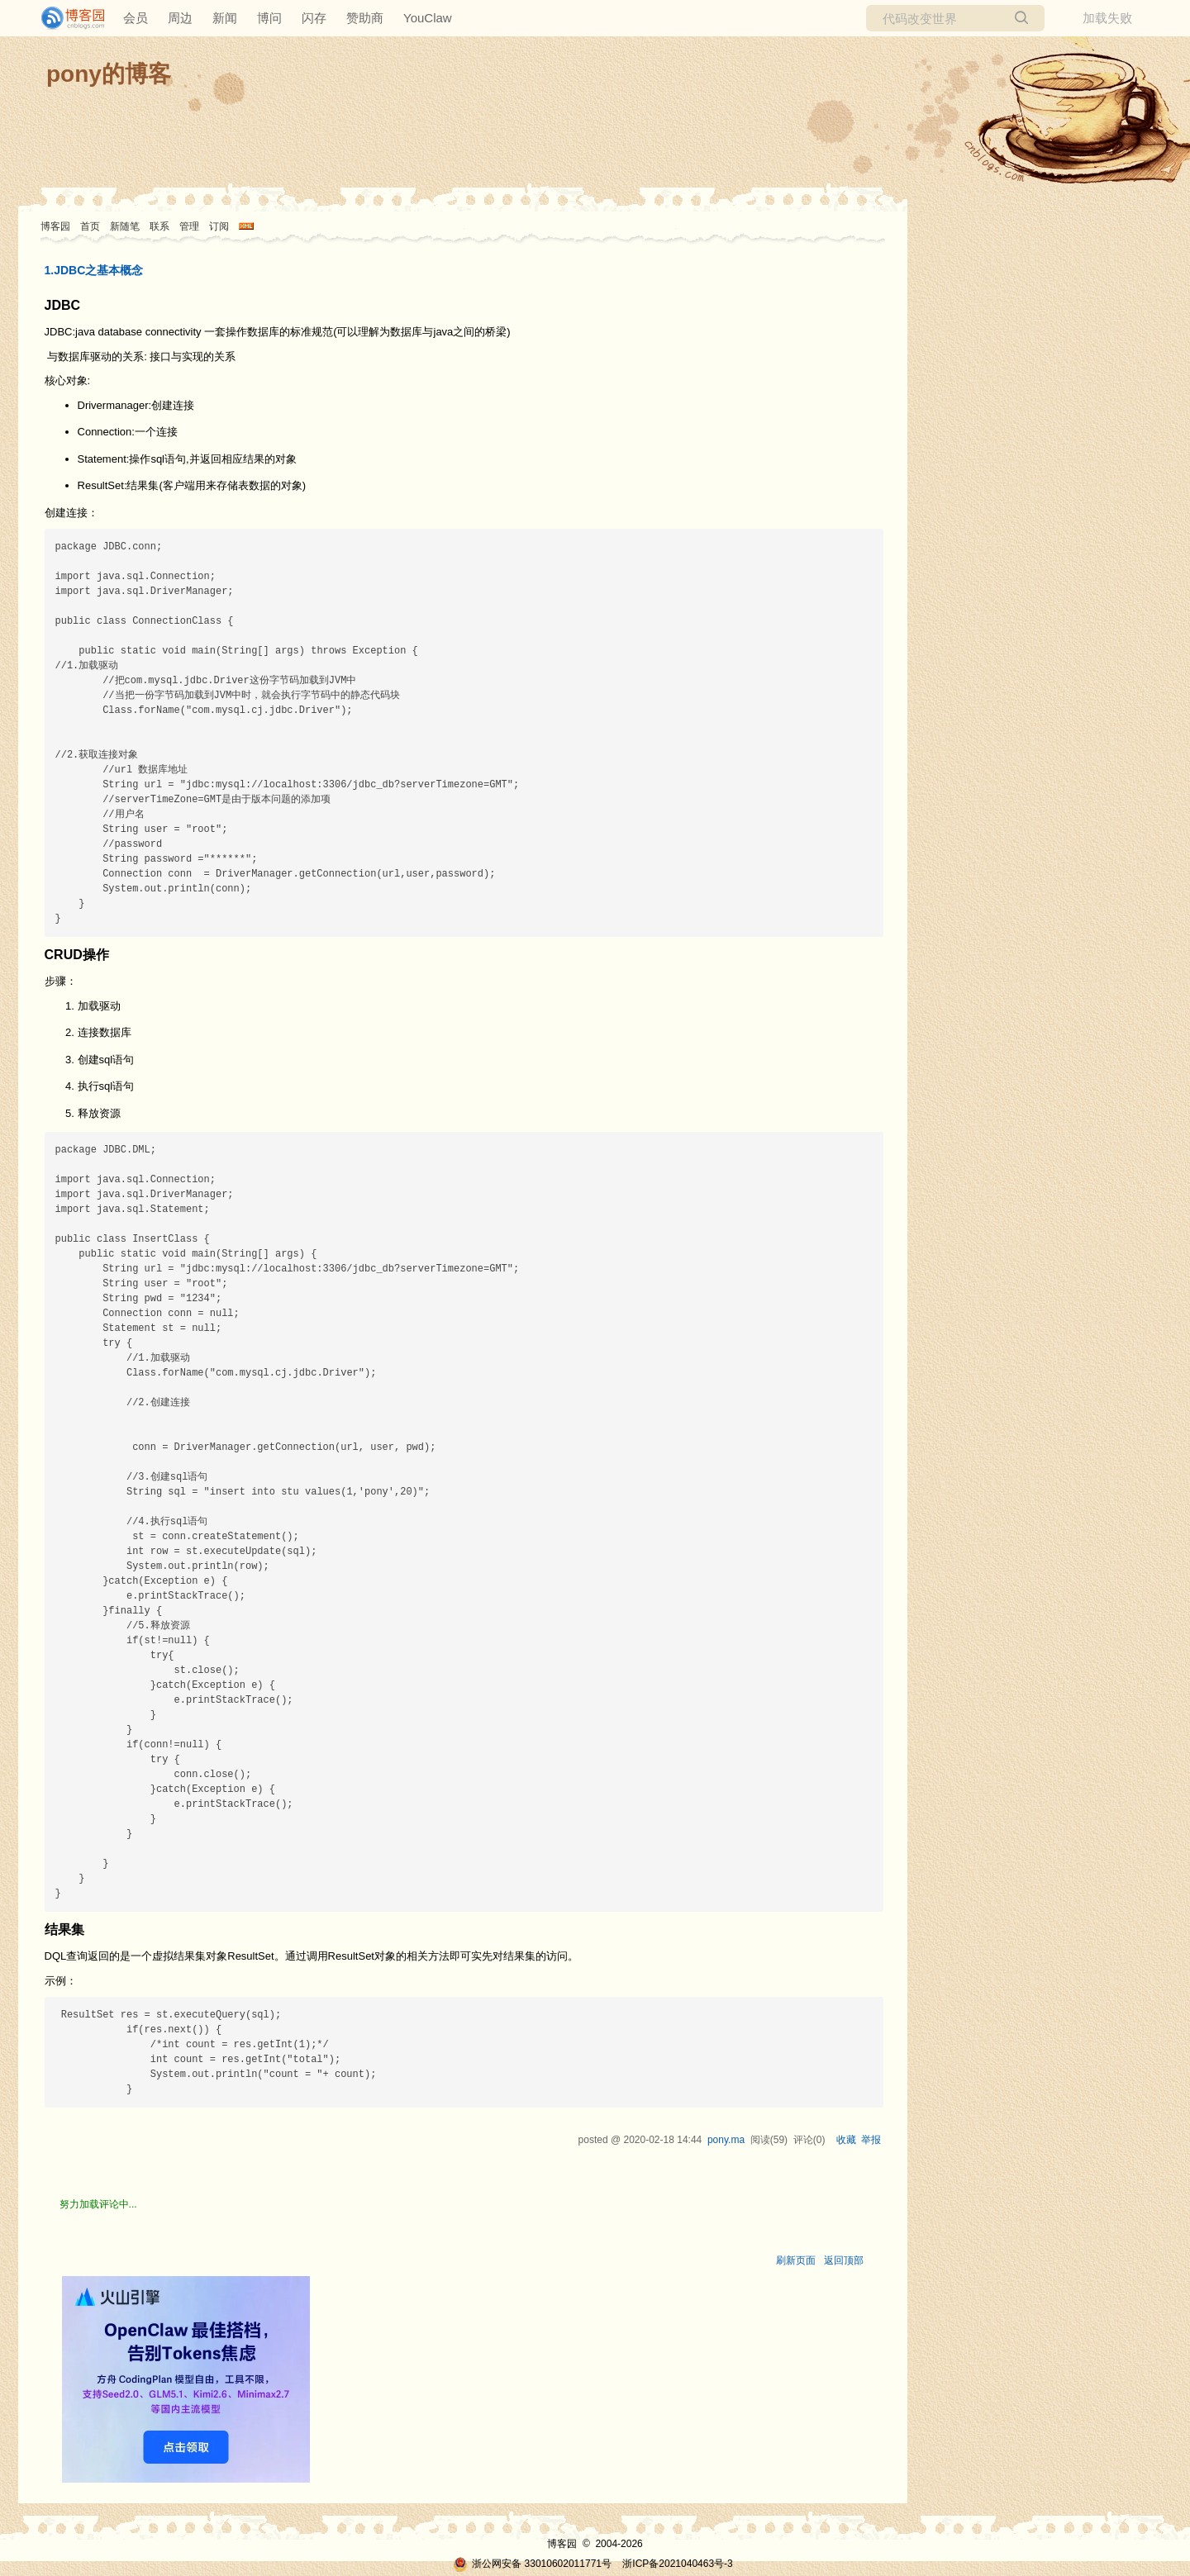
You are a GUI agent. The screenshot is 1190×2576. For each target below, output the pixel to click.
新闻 (224, 18)
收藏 (846, 2140)
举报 (871, 2140)
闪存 (314, 18)
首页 (90, 226)
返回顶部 (844, 2260)
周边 (180, 18)
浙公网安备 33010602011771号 (532, 2563)
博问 (269, 18)
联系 (159, 226)
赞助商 (364, 18)
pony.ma (726, 2140)
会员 (135, 18)
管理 (189, 226)
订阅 (219, 226)
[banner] (66, 18)
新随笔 (125, 226)
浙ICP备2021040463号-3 (677, 2563)
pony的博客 (108, 74)
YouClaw (427, 18)
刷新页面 (796, 2260)
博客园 (55, 226)
